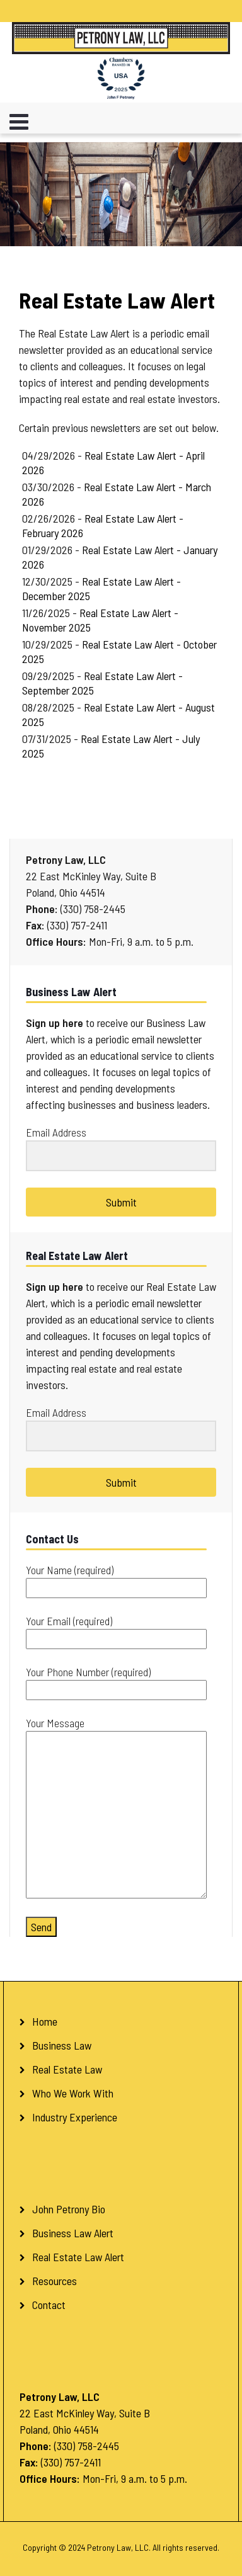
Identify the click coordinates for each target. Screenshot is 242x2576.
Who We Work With (72, 2093)
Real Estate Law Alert (78, 2257)
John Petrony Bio (68, 2209)
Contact (49, 2305)
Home (44, 2021)
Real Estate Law (67, 2069)
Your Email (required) (116, 1630)
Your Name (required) (116, 1579)
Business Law (61, 2045)
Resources (54, 2281)
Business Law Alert (72, 2233)
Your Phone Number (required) (116, 1681)
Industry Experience (74, 2117)
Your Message (116, 1808)
